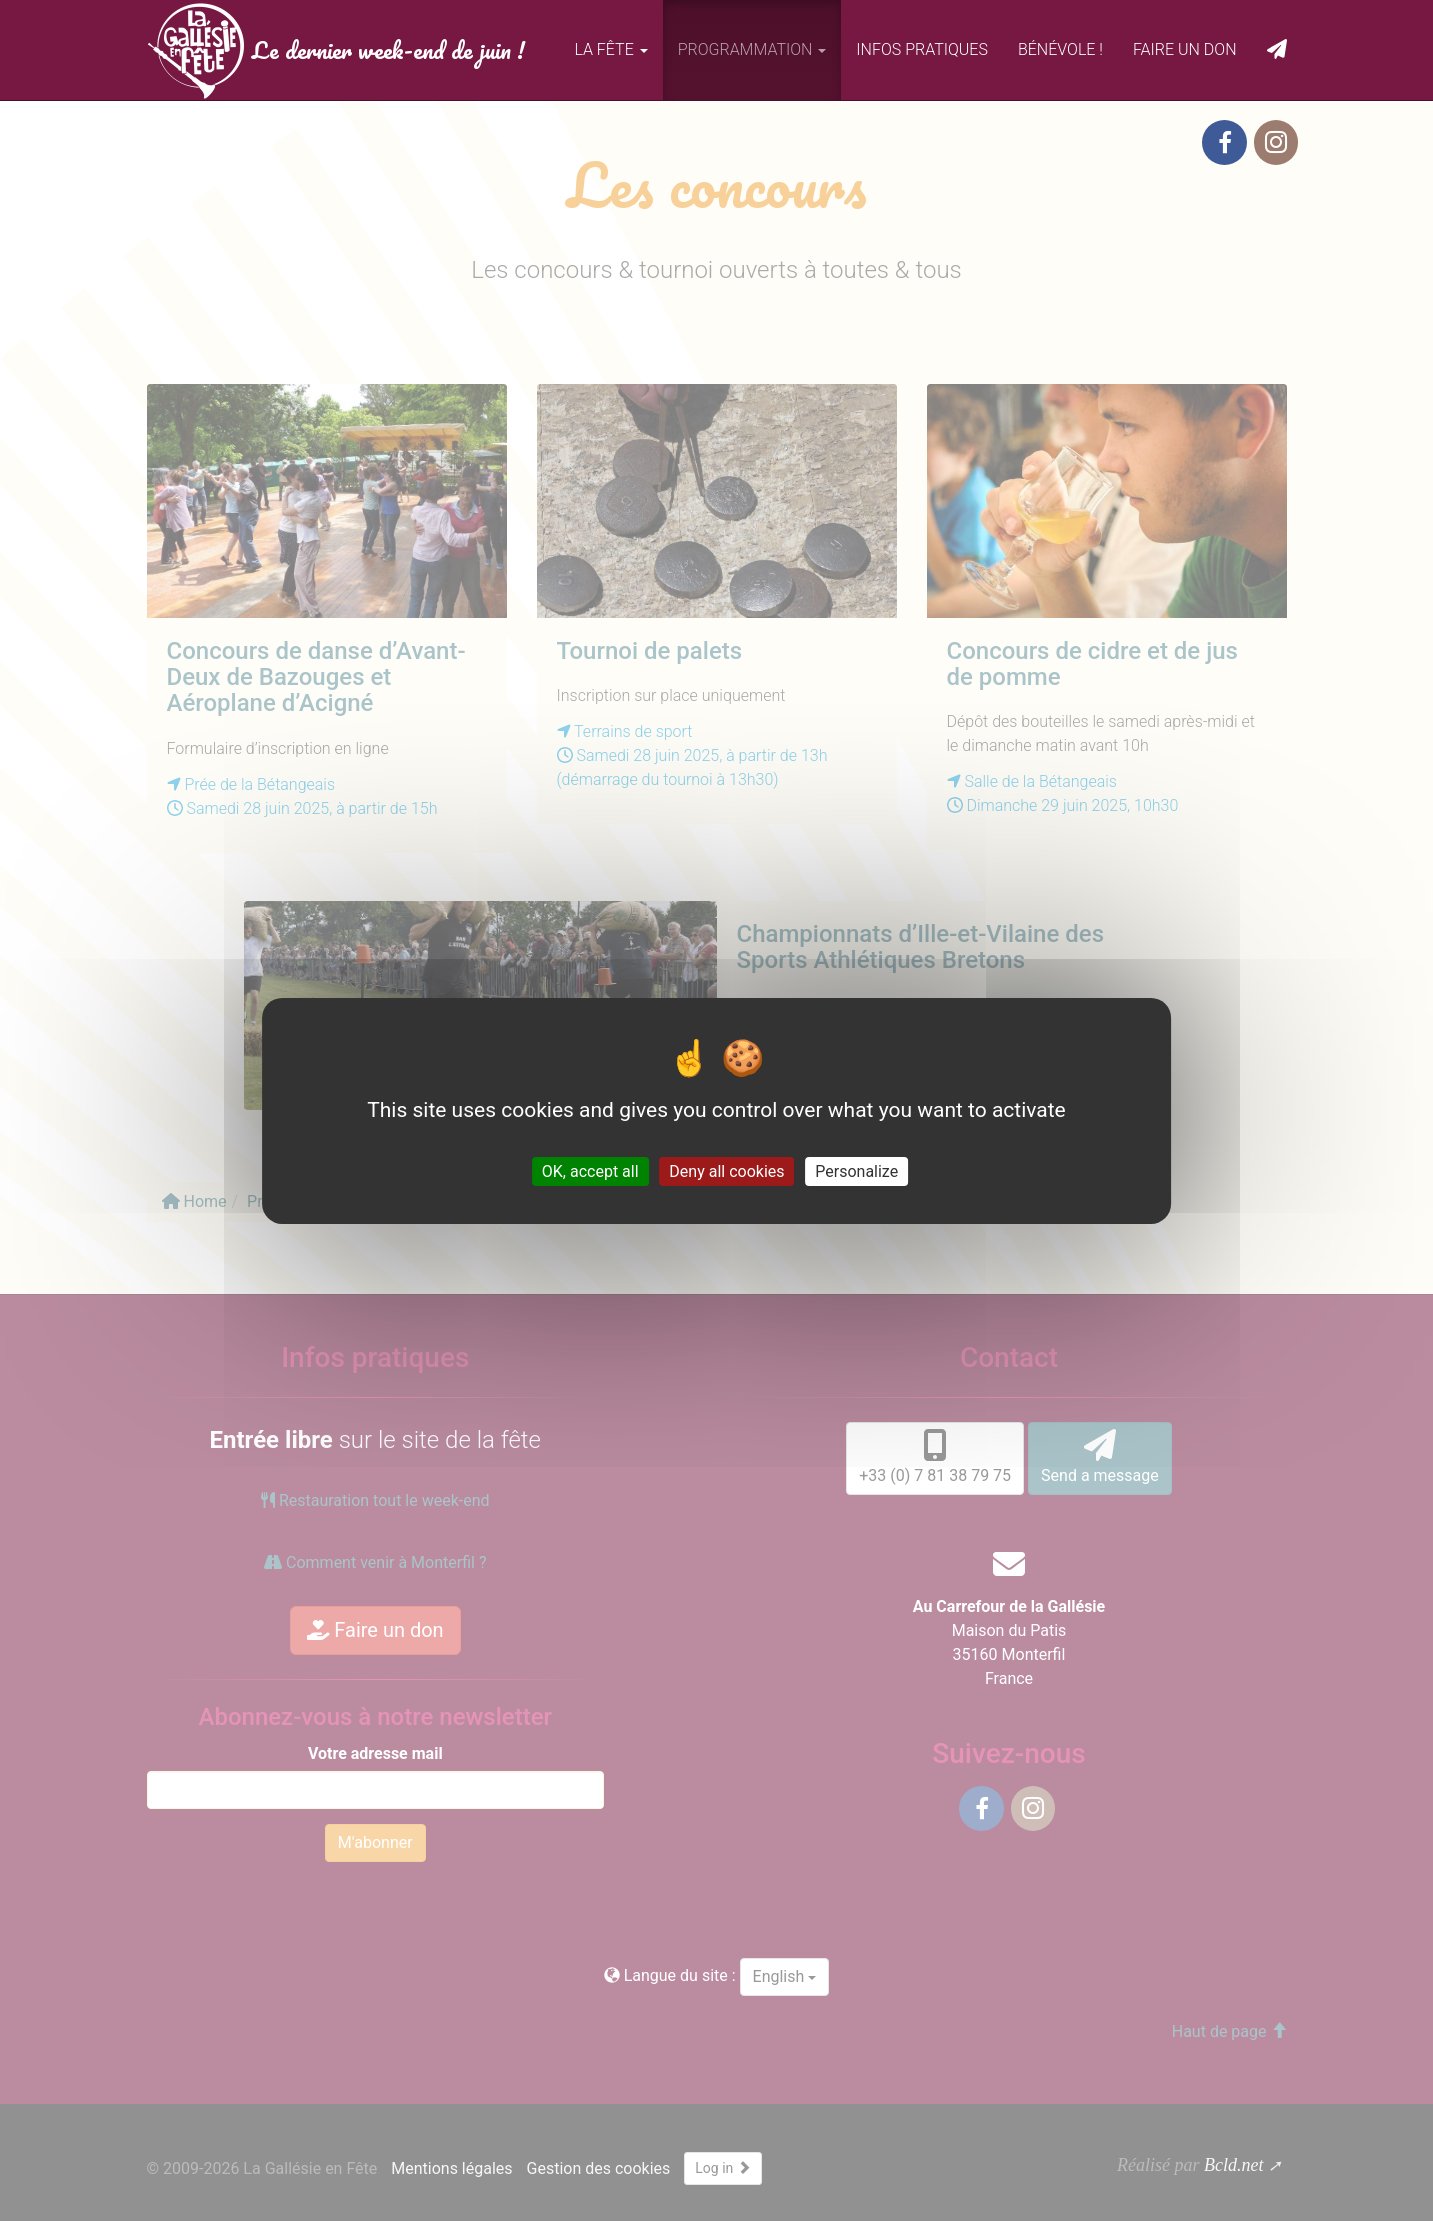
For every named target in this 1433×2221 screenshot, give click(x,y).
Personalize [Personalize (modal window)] (856, 1170)
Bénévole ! (1060, 49)
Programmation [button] (752, 49)
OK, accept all (590, 1170)
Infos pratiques (922, 49)
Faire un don (1185, 49)
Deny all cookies (726, 1170)
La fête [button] (610, 49)
